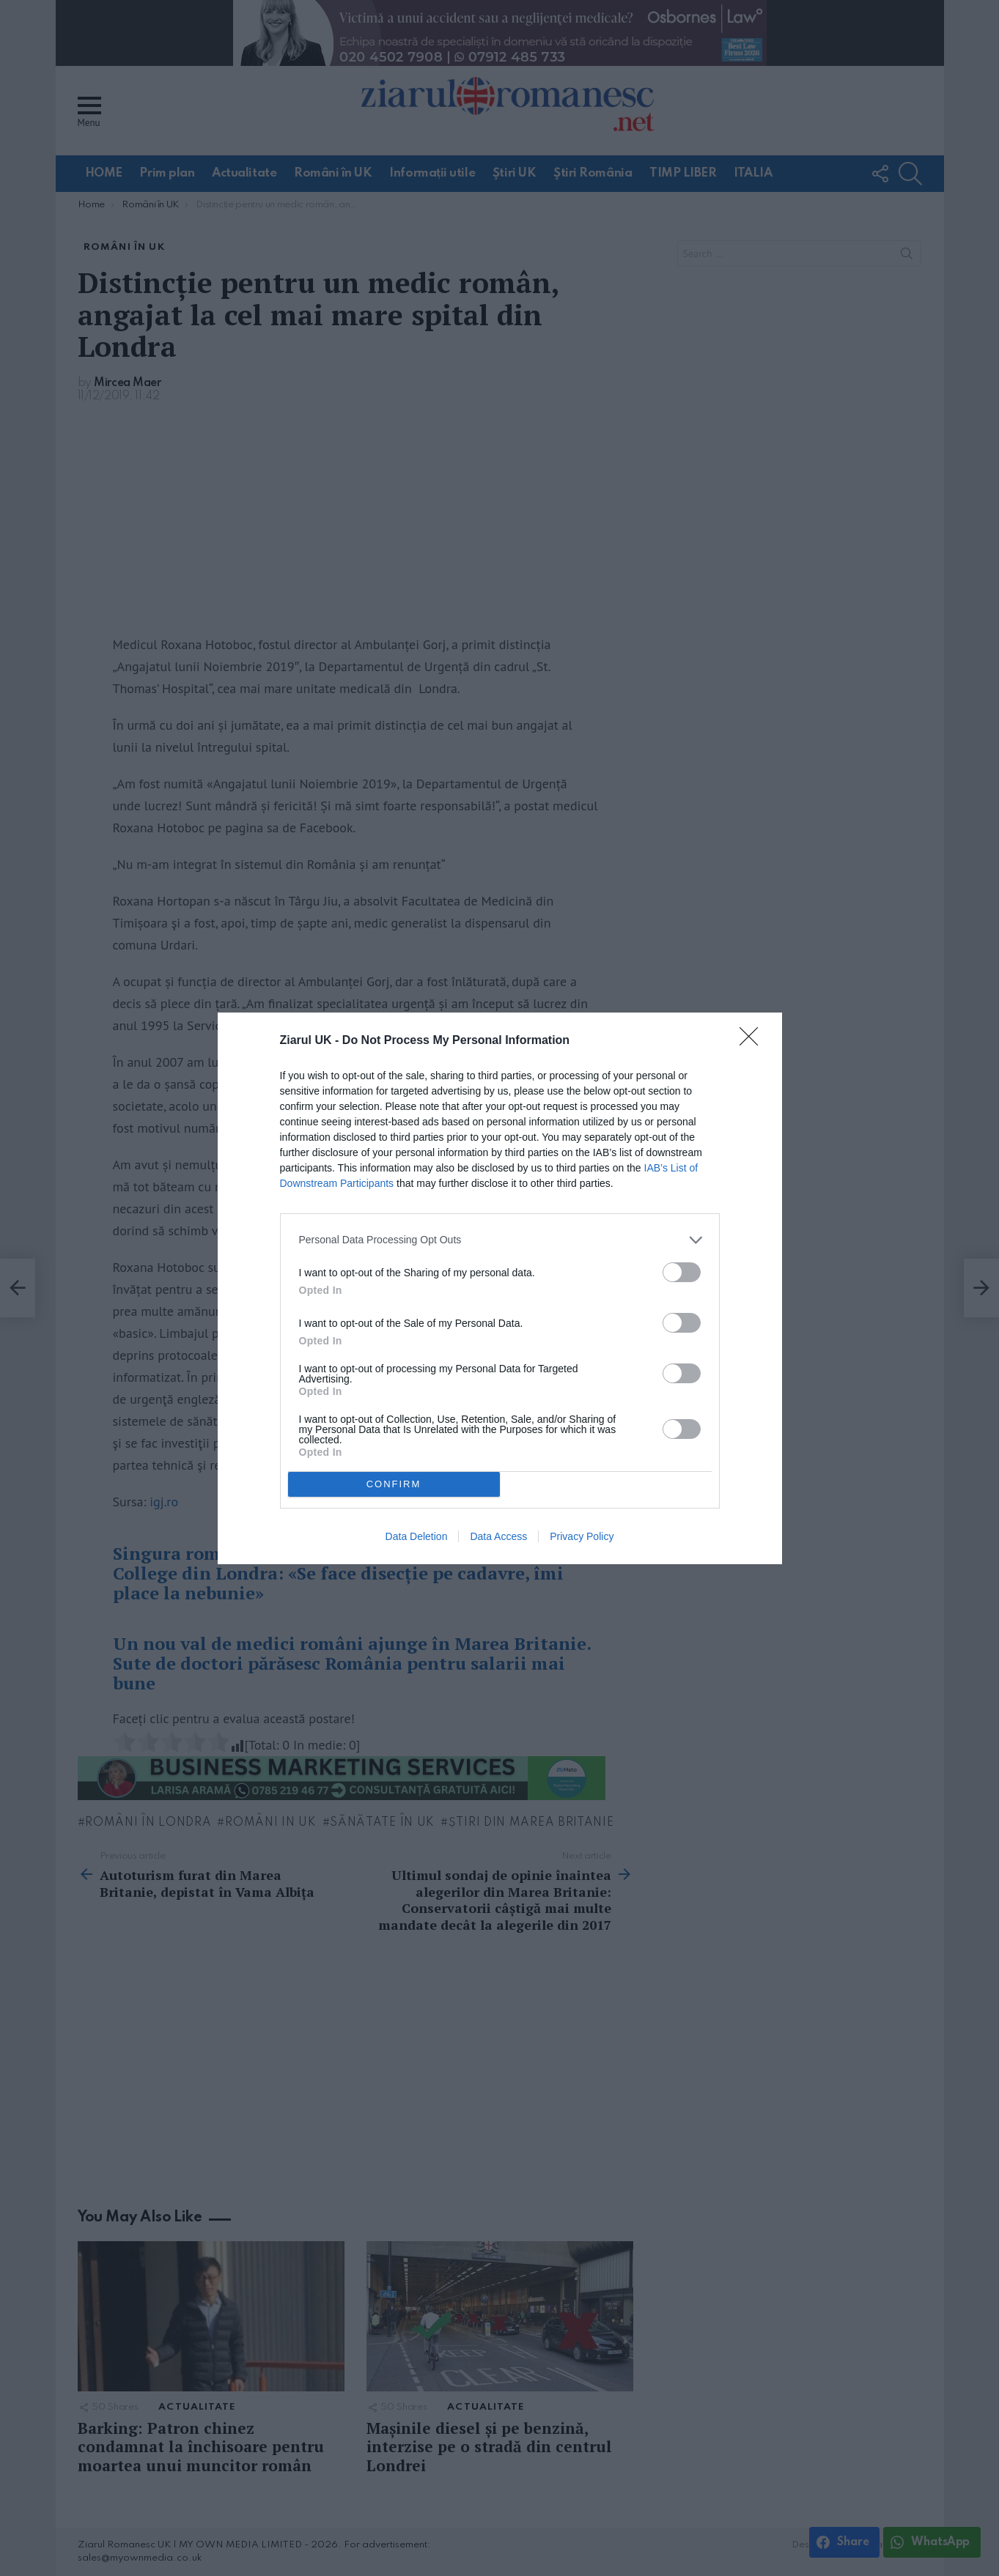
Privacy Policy (581, 1536)
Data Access (498, 1536)
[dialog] (500, 1288)
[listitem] (500, 1240)
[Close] (753, 1041)
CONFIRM (393, 1483)
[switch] (682, 1272)
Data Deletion (417, 1536)
